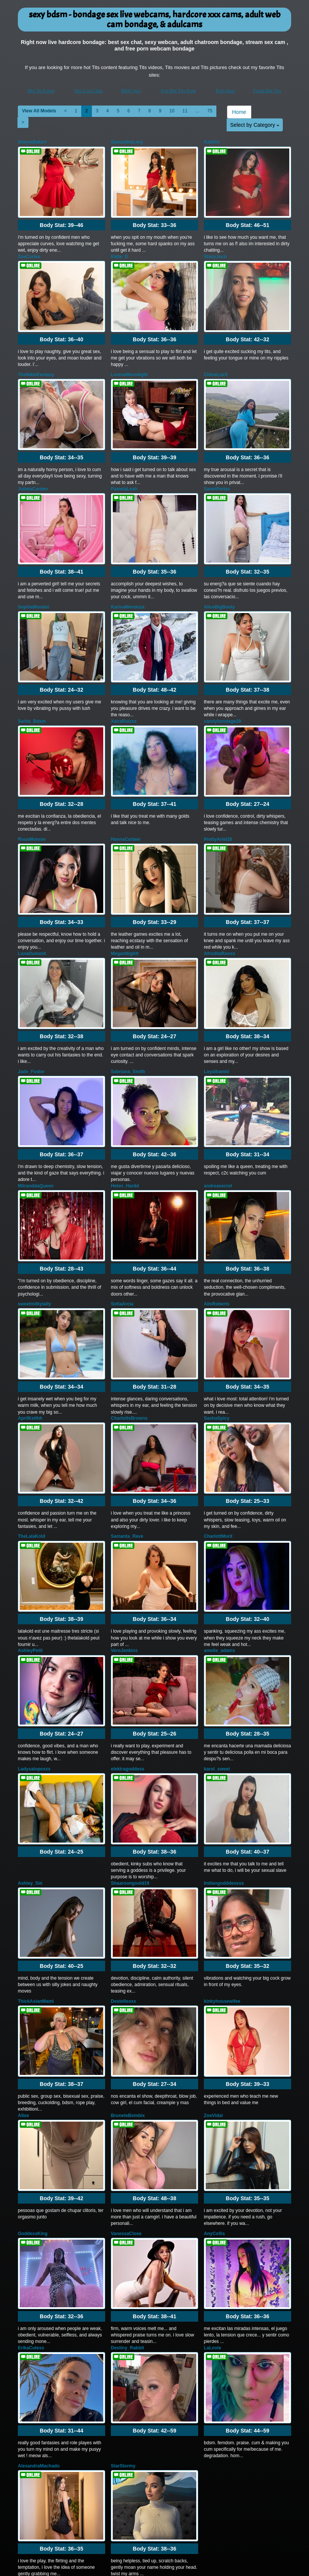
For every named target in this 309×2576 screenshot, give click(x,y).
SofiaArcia (122, 1236)
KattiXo (212, 142)
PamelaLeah (124, 468)
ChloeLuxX (216, 361)
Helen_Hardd (125, 1124)
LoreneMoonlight (129, 361)
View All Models (39, 111)
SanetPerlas (217, 468)
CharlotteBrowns (129, 1343)
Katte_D (119, 249)
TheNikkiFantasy (36, 361)
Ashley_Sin (30, 1781)
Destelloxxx (123, 1892)
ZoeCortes (29, 249)
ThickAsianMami (36, 1892)
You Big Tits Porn (178, 90)
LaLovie (212, 2218)
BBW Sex (131, 90)
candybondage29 (222, 687)
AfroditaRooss (219, 905)
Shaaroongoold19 (130, 1781)
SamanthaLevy (127, 142)
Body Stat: (61, 218)
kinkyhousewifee (222, 1892)
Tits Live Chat (88, 90)
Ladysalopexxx (34, 1673)
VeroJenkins (124, 1562)
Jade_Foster (31, 1017)
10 (171, 111)
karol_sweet (217, 1673)
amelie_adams (219, 1562)
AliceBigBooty (219, 579)
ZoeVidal (213, 1999)
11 (185, 111)
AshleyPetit (30, 1562)
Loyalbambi (216, 1017)
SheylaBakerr (32, 142)
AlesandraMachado (39, 2329)
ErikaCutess (31, 2218)
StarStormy (123, 2329)
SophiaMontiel (33, 579)
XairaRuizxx (124, 687)
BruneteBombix (128, 1999)
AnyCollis (214, 2111)
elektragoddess (127, 1673)
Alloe (23, 1999)
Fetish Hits (150, 2565)
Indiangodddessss (224, 1781)
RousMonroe (32, 798)
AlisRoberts (216, 1236)
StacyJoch (215, 249)
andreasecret (218, 1124)
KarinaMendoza (128, 579)
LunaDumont (32, 905)
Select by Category (254, 125)
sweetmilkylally (34, 1236)
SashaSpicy (216, 1343)
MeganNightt (125, 905)
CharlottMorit (218, 1454)
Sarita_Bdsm (32, 687)
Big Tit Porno (41, 90)
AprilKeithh (30, 1343)
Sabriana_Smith (128, 1017)
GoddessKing (32, 2111)
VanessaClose (126, 2111)
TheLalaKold (31, 1454)
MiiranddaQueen (36, 1124)
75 (209, 111)
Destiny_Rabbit (127, 2218)
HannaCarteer (126, 798)
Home (239, 112)
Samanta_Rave (127, 1454)
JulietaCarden (33, 468)
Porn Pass (225, 90)
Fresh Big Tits (267, 90)
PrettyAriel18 (218, 798)
